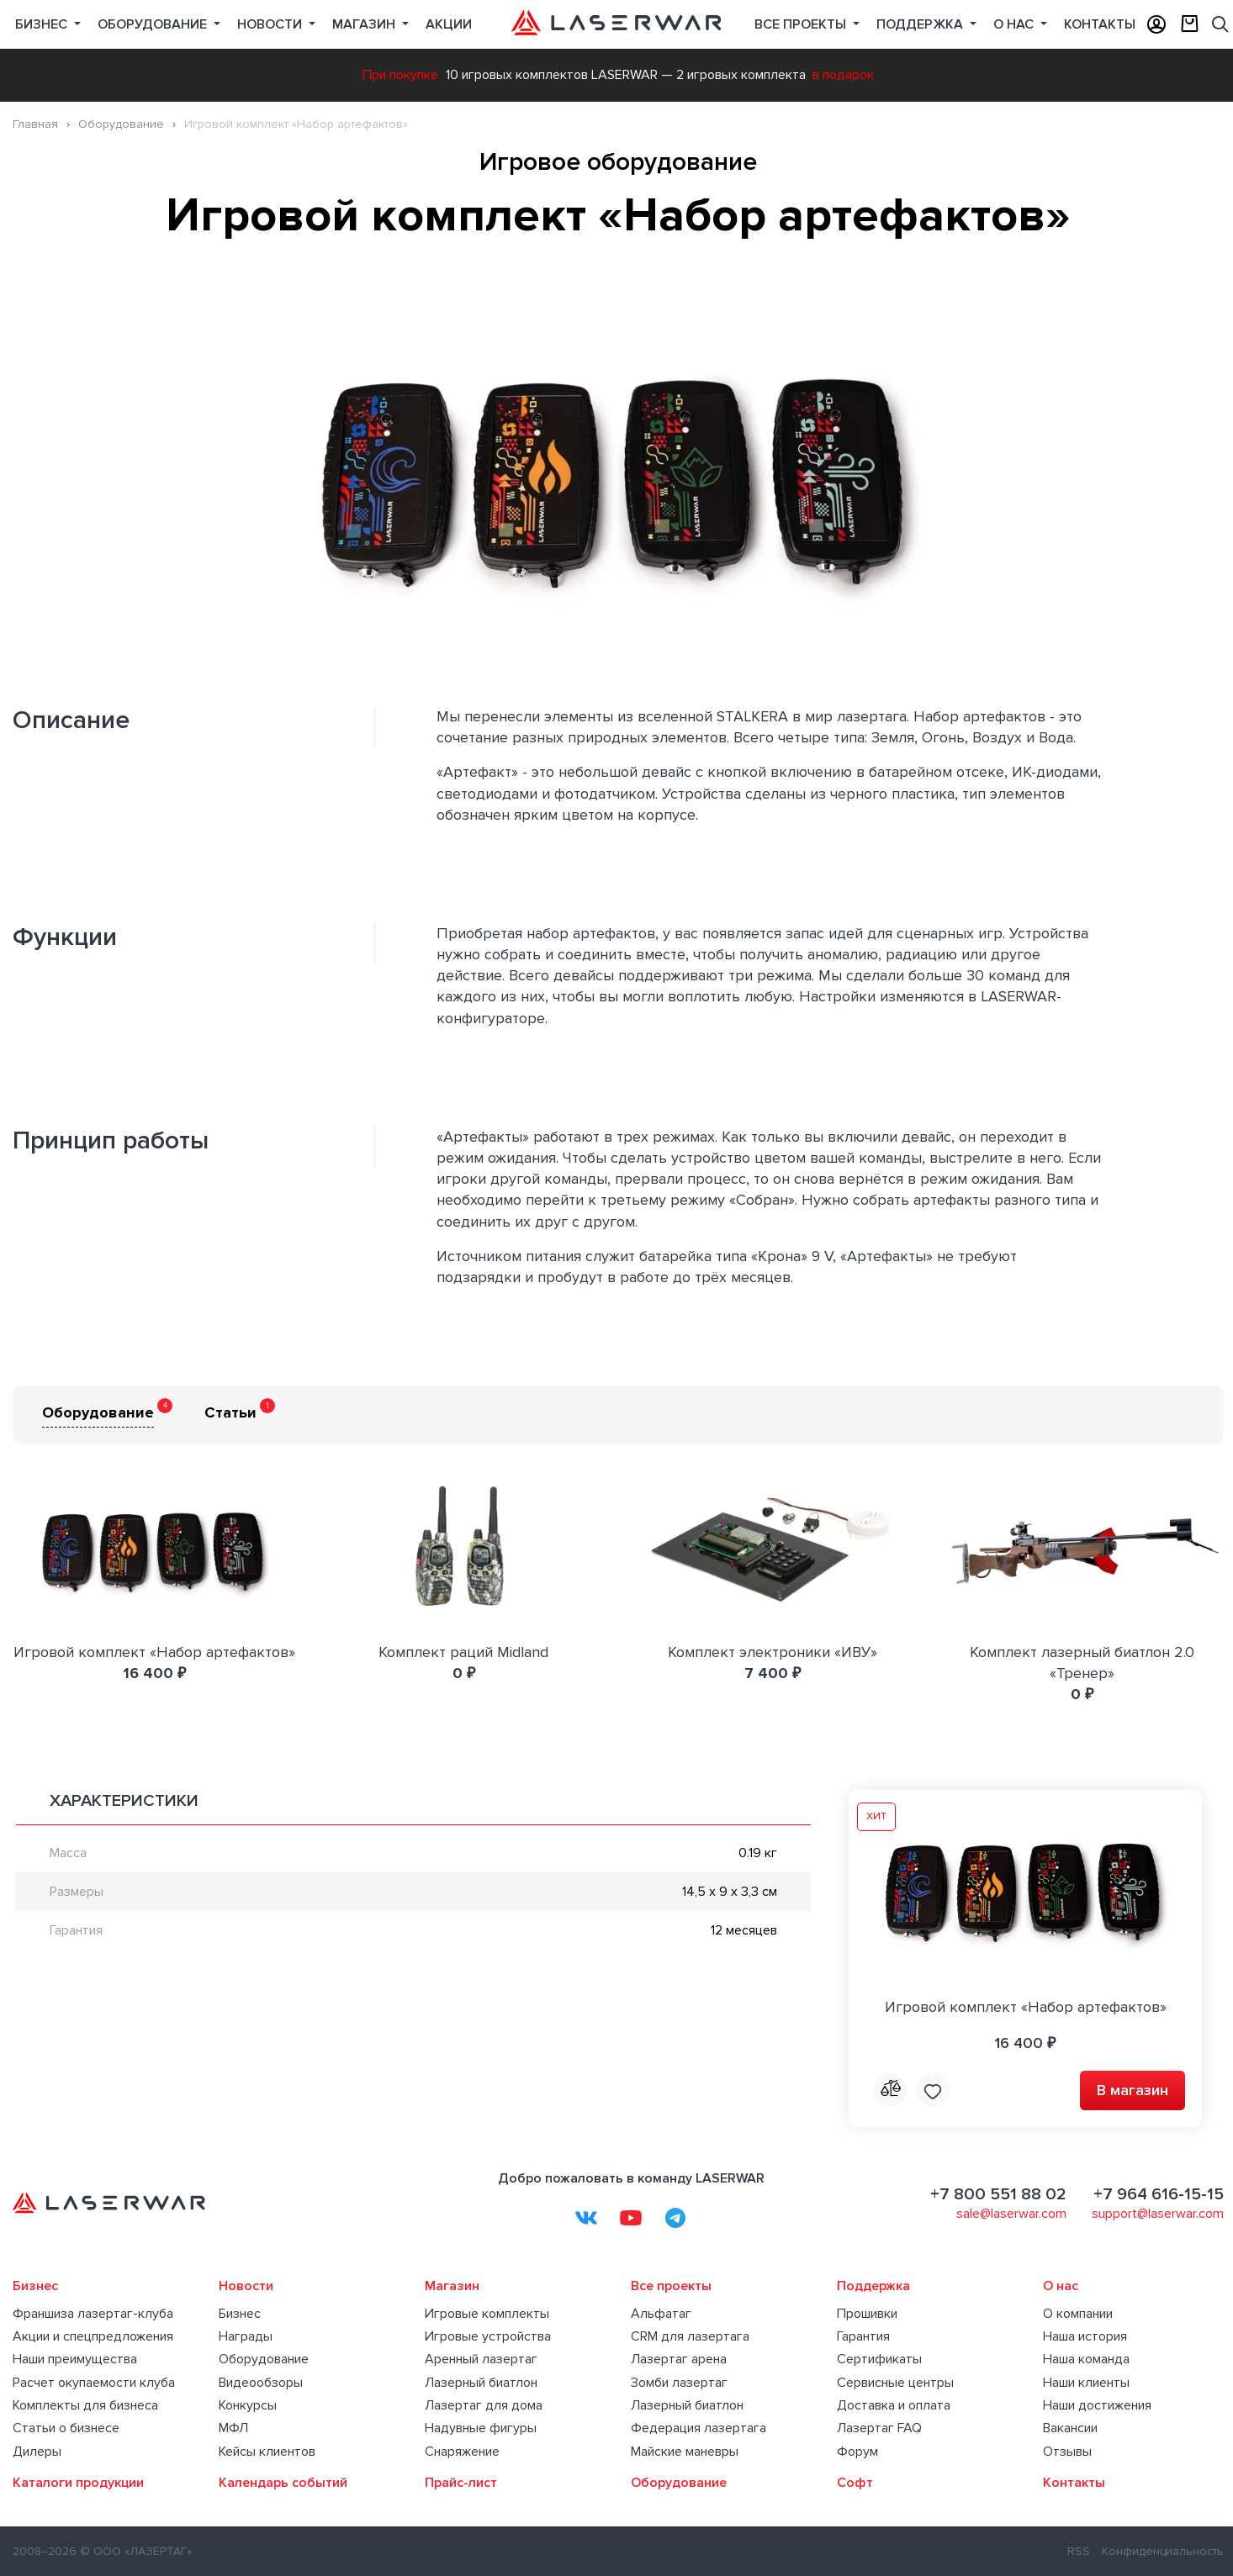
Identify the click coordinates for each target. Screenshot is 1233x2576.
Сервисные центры (895, 2382)
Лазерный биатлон (481, 2382)
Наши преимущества (75, 2359)
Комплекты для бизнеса (85, 2405)
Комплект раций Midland (463, 1652)
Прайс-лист (461, 2482)
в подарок (843, 74)
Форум (857, 2451)
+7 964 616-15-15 (1158, 2194)
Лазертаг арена (679, 2359)
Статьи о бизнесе (66, 2428)
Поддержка (921, 24)
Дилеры (37, 2451)
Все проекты (671, 2286)
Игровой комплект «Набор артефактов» (154, 1652)
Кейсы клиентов (267, 2451)
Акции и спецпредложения (93, 2336)
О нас (1015, 24)
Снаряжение (462, 2451)
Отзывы (1067, 2451)
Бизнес (43, 24)
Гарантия (863, 2336)
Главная (35, 124)
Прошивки (867, 2313)
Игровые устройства (488, 2336)
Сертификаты (879, 2359)
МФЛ (233, 2428)
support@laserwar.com (1158, 2213)
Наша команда (1086, 2359)
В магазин (1132, 2090)
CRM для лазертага (690, 2336)
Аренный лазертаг (481, 2359)
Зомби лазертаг (679, 2382)
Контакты (1099, 24)
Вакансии (1070, 2428)
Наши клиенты (1086, 2382)
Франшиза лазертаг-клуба (93, 2313)
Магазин (365, 24)
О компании (1078, 2313)
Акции (449, 24)
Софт (855, 2482)
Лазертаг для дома (483, 2405)
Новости (271, 24)
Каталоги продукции (78, 2482)
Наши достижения (1097, 2405)
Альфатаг (661, 2313)
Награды (246, 2336)
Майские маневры (684, 2451)
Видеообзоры (261, 2382)
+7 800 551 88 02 (998, 2194)
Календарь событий (283, 2482)
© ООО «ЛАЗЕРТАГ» (136, 2551)
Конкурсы (248, 2405)
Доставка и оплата (893, 2405)
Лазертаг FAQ (879, 2428)
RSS (1078, 2551)
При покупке (400, 74)
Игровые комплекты (487, 2313)
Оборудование (154, 24)
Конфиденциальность (1163, 2551)
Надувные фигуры (481, 2428)
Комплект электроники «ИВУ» (772, 1652)
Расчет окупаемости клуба (94, 2382)
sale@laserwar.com (1011, 2213)
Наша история (1085, 2336)
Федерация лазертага (698, 2428)
